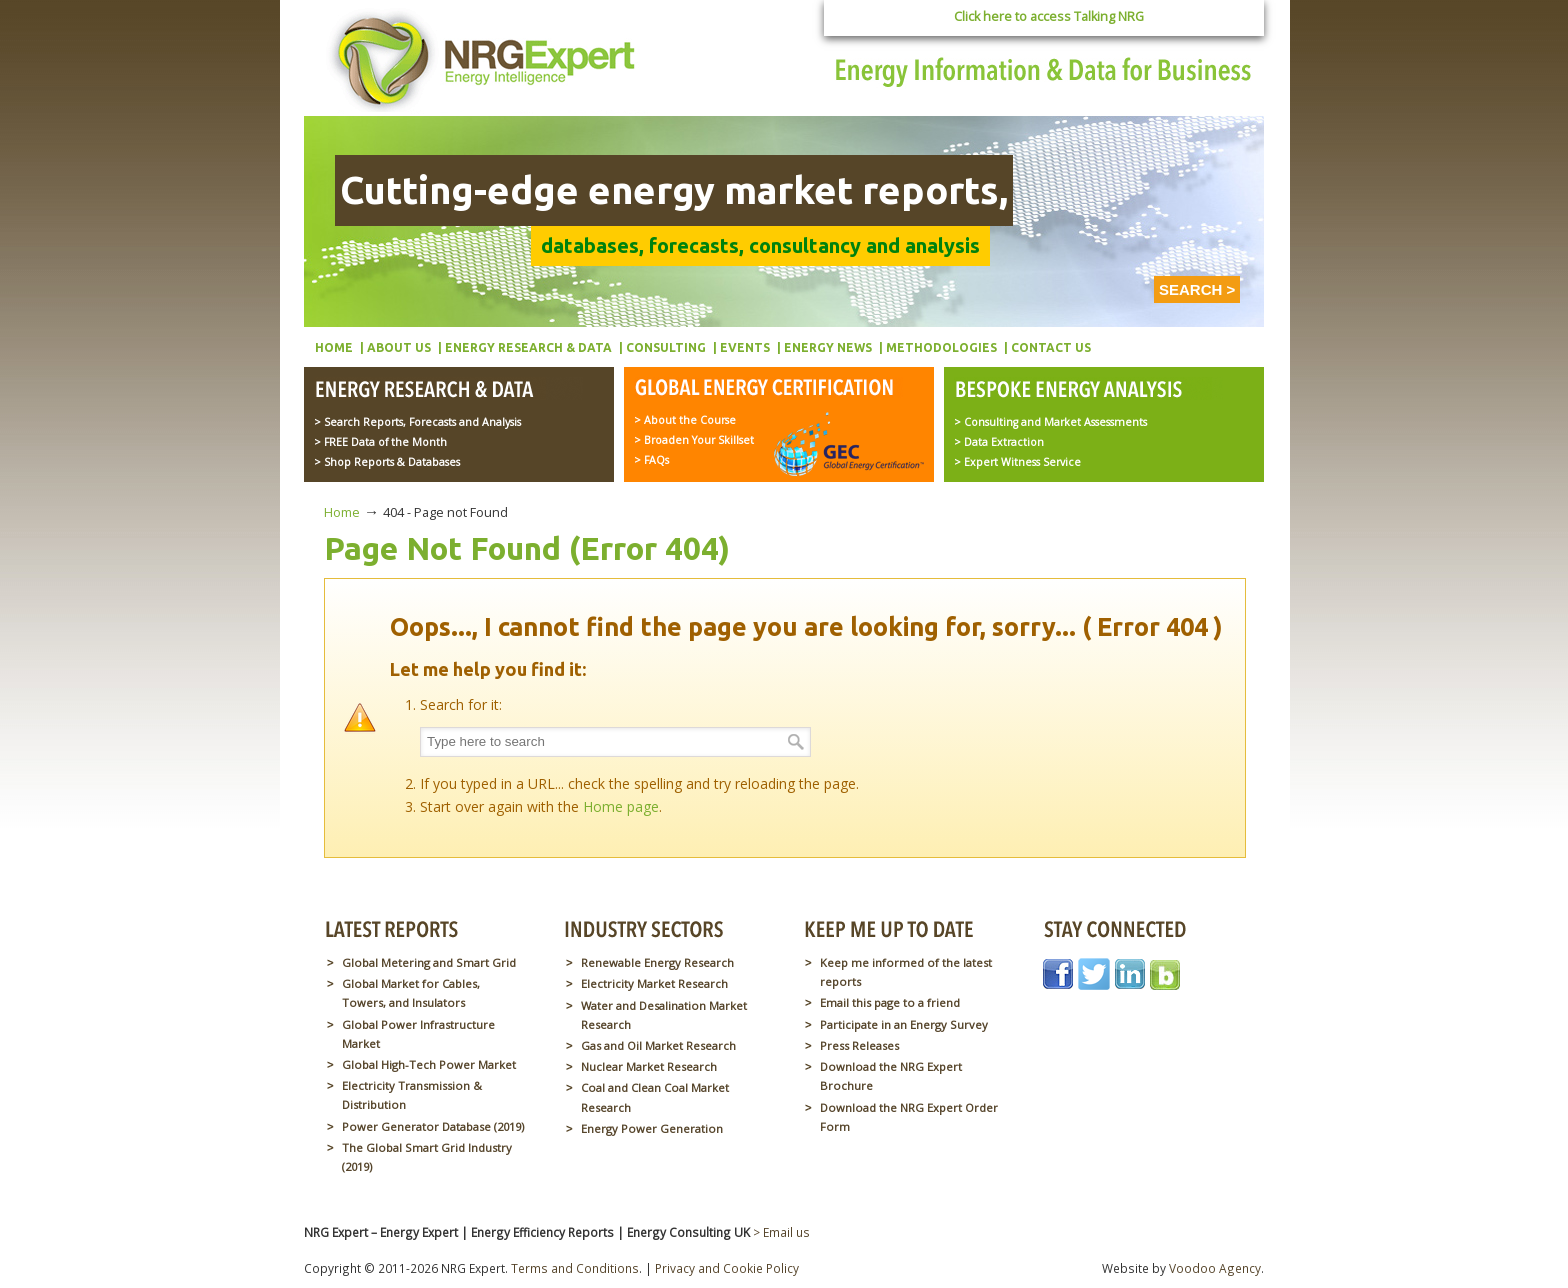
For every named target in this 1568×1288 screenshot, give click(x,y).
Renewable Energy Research (657, 962)
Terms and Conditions (575, 1268)
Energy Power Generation (652, 1128)
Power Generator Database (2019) (433, 1126)
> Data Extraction (999, 442)
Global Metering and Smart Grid (429, 962)
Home (342, 512)
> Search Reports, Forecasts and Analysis (417, 422)
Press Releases (859, 1045)
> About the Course (685, 420)
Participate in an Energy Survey (904, 1024)
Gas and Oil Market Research (658, 1045)
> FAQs (651, 460)
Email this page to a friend (890, 1002)
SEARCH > (1197, 289)
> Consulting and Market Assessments (1050, 422)
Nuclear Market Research (649, 1066)
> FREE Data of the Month (380, 442)
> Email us (781, 1232)
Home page (621, 806)
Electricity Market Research (654, 983)
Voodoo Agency (1215, 1268)
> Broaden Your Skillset (694, 440)
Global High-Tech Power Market (429, 1064)
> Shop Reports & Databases (387, 462)
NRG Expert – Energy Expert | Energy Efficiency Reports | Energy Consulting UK (486, 60)
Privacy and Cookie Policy (727, 1268)
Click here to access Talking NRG (1049, 16)
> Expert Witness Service (1017, 462)
